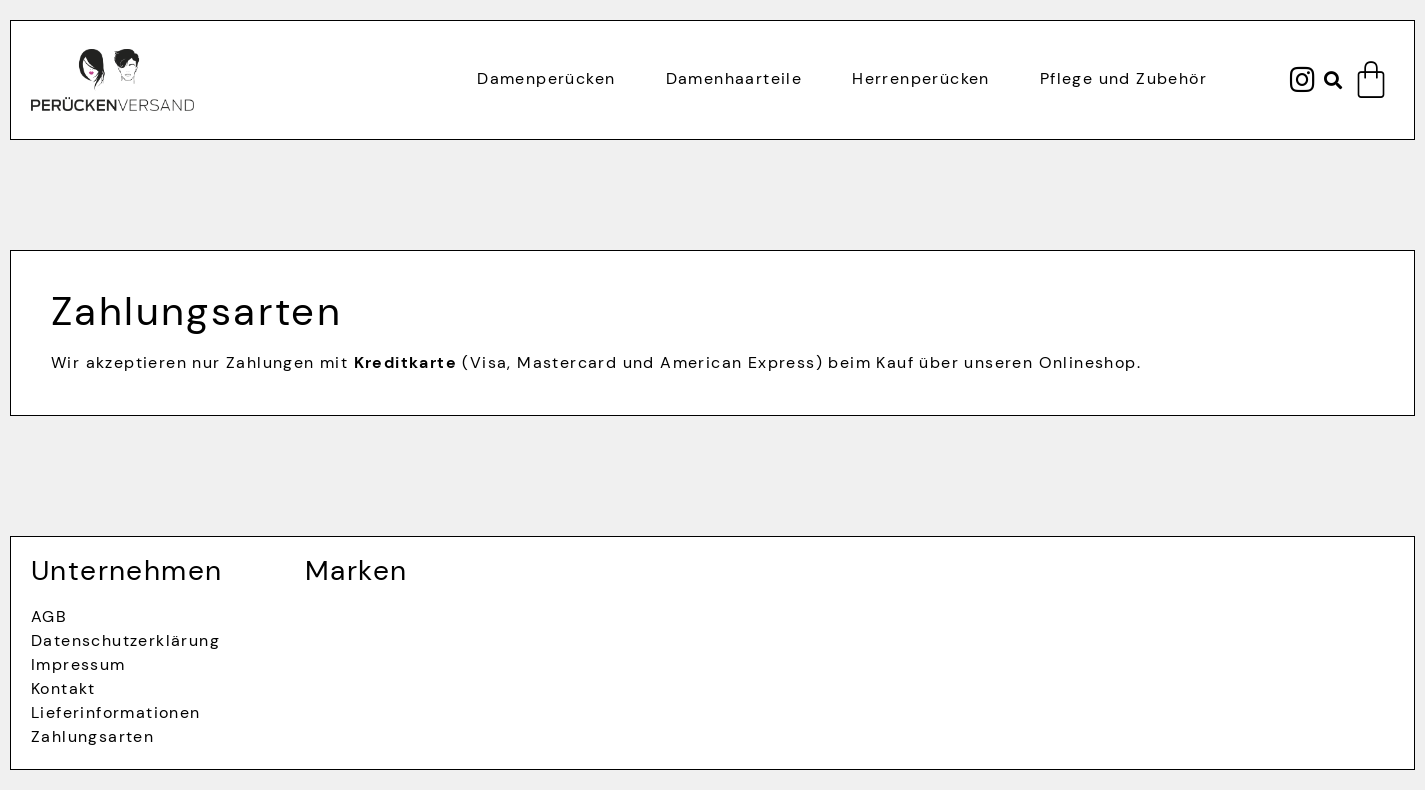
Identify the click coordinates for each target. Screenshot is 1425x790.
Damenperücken (546, 78)
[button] (1333, 80)
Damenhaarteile (734, 78)
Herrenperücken (921, 78)
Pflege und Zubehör (1123, 78)
